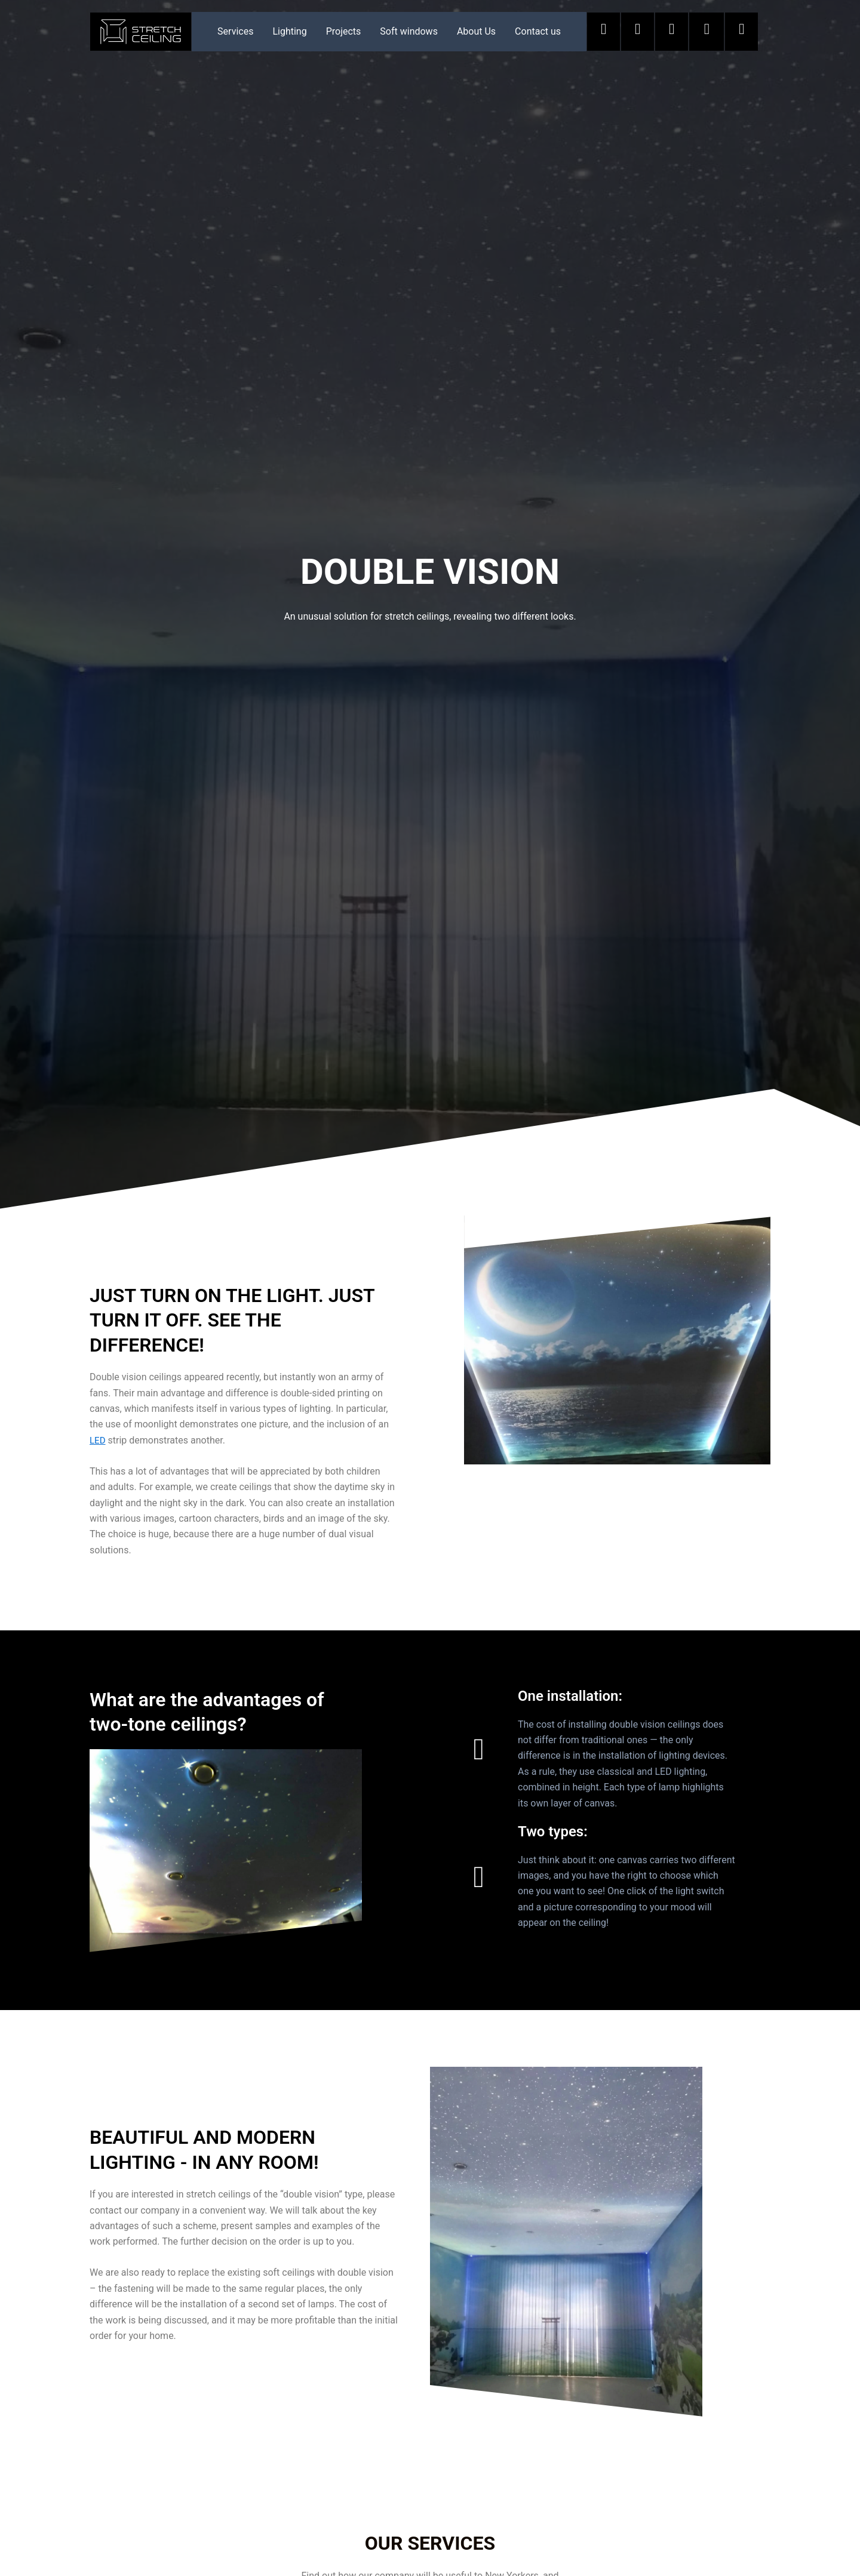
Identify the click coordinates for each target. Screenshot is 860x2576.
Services (235, 31)
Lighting (289, 31)
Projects (343, 31)
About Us (476, 31)
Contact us (538, 31)
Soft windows (409, 31)
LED (98, 1440)
